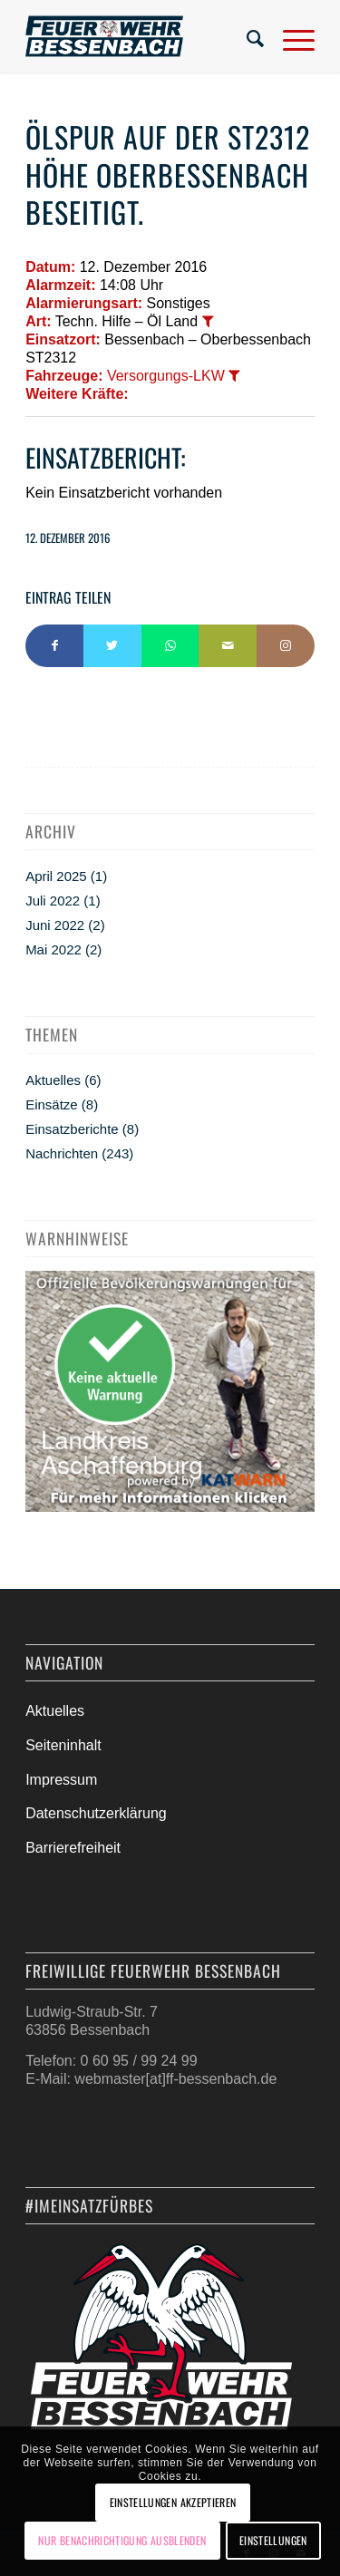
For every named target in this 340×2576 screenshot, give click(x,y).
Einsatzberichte (72, 1129)
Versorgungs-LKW (166, 375)
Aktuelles (53, 1080)
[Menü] (290, 36)
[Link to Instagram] (286, 646)
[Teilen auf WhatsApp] (170, 646)
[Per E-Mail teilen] (228, 646)
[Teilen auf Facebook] (54, 646)
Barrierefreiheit (73, 1847)
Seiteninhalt (63, 1745)
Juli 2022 (52, 900)
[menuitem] (246, 36)
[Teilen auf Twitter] (112, 646)
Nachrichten (61, 1153)
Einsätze (51, 1104)
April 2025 (56, 876)
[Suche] (246, 36)
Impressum (61, 1779)
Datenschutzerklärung (96, 1813)
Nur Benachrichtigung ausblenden (122, 2540)
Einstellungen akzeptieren (173, 2502)
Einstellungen (273, 2540)
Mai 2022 (53, 949)
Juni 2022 (54, 925)
